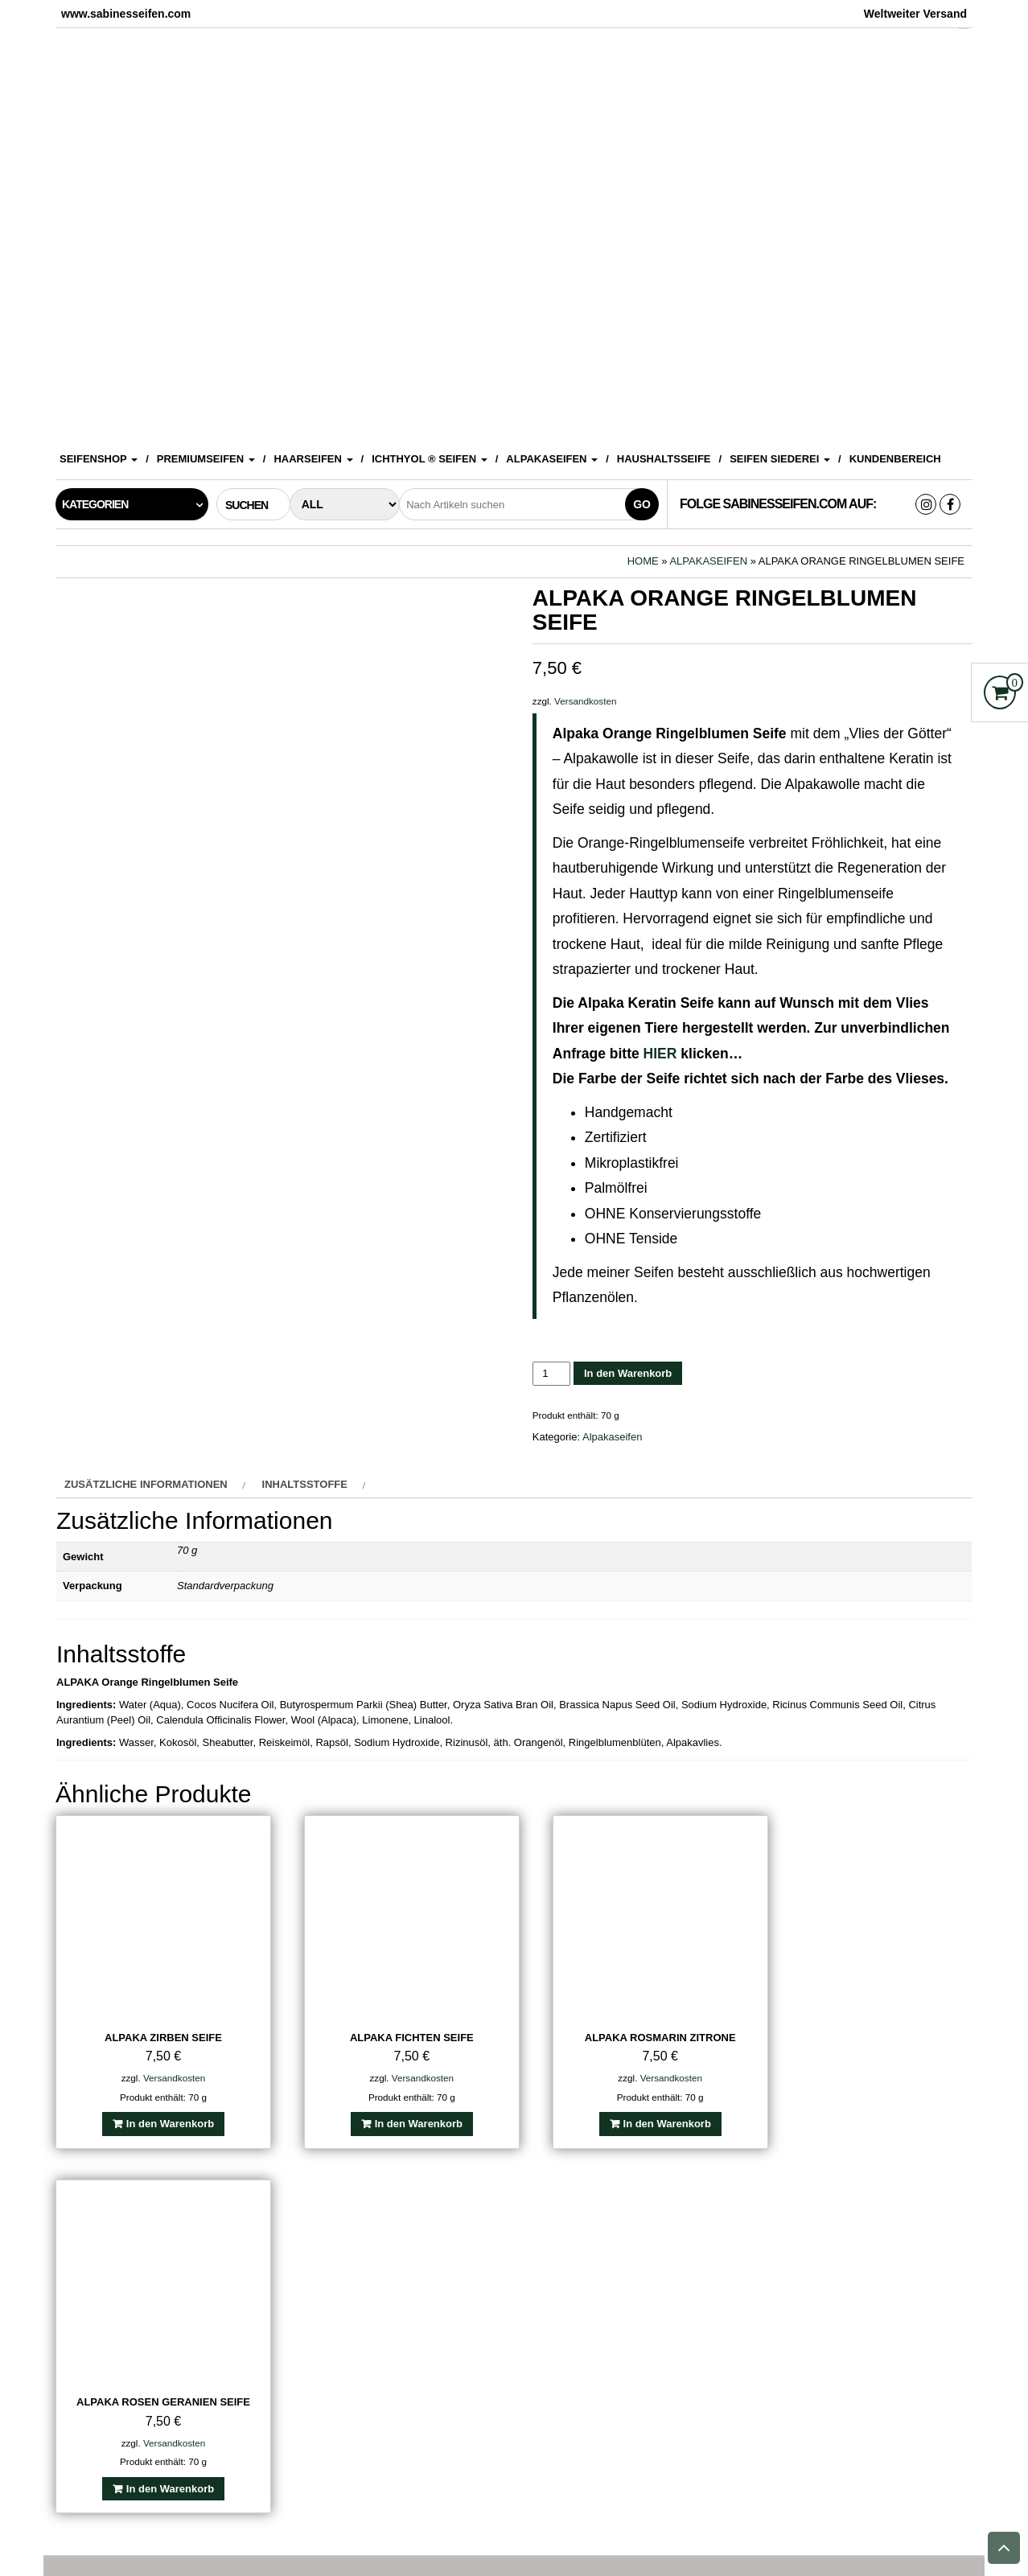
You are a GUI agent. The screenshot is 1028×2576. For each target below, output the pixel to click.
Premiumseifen (206, 459)
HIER (660, 1054)
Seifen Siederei (780, 459)
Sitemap (879, 2529)
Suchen (245, 2481)
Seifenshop (99, 459)
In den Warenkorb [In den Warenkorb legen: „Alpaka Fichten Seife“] (400, 2111)
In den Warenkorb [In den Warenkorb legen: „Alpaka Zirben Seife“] (164, 2111)
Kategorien (95, 504)
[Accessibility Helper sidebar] (1008, 19)
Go (642, 504)
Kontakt (374, 2529)
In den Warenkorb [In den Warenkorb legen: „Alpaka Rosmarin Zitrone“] (637, 2111)
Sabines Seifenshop (183, 2529)
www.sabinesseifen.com (580, 2552)
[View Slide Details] (514, 232)
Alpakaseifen (552, 459)
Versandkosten (585, 701)
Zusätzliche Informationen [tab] (146, 1484)
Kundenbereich (895, 459)
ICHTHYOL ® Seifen (429, 459)
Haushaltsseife (664, 459)
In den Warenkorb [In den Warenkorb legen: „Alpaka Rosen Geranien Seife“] (875, 2111)
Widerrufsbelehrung (769, 2529)
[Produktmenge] (551, 1373)
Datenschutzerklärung (610, 2529)
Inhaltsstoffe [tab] (304, 1484)
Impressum (295, 2529)
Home (643, 561)
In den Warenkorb (628, 1373)
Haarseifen (312, 459)
